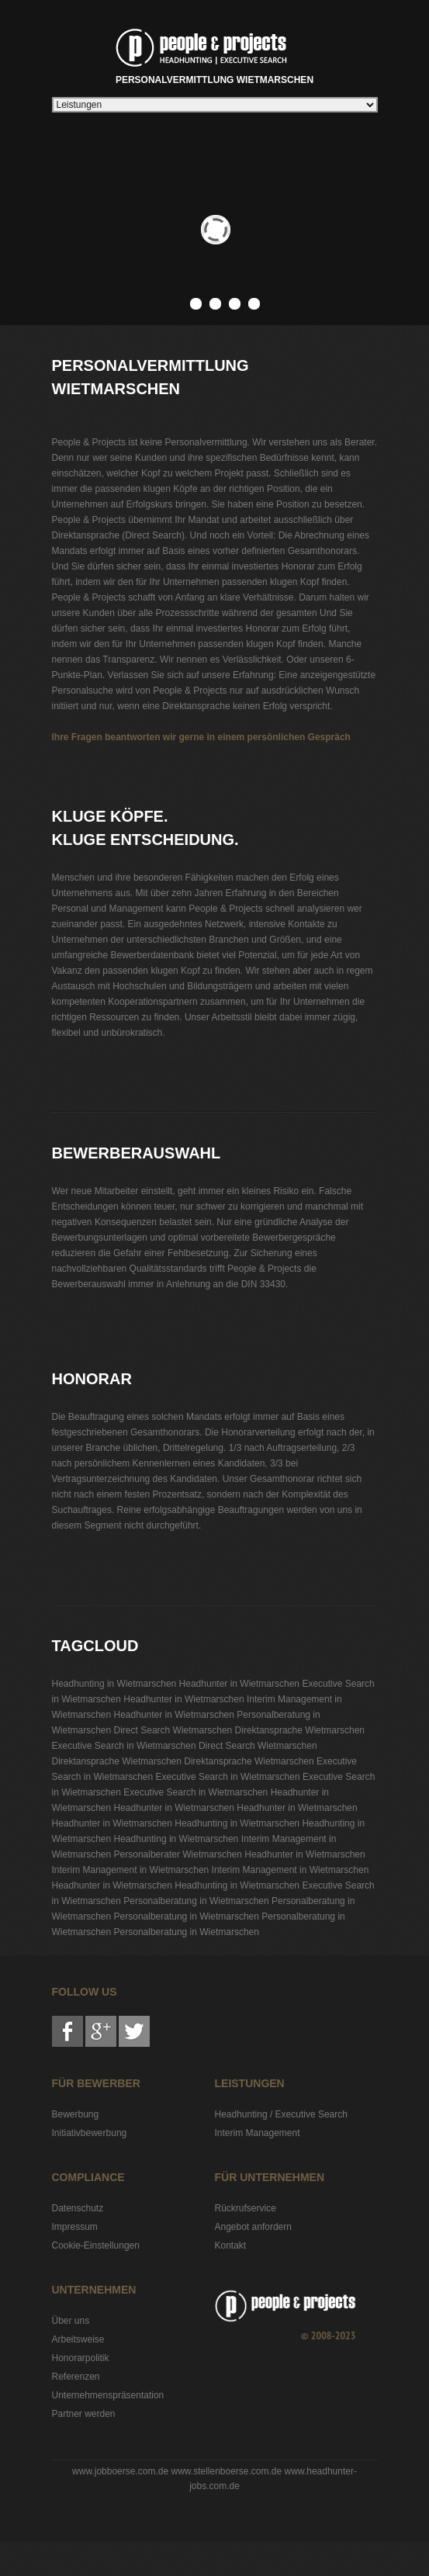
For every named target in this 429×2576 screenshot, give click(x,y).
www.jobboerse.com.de (120, 2471)
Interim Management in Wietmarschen (130, 1869)
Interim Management (257, 2133)
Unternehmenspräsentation (108, 2395)
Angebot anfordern (253, 2226)
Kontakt (231, 2245)
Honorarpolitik (80, 2358)
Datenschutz (78, 2208)
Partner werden (84, 2413)
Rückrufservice (245, 2208)
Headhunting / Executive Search (281, 2114)
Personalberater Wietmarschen (178, 1854)
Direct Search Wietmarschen (173, 1730)
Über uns (71, 2320)
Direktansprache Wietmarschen (300, 1730)
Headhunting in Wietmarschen (114, 1683)
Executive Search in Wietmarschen (124, 1745)
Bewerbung (75, 2114)
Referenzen (76, 2376)
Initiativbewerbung (89, 2133)
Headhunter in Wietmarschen (239, 1683)
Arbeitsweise (78, 2339)
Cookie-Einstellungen (96, 2245)
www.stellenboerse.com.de (226, 2471)
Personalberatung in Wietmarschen (195, 1901)
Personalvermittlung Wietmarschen (214, 54)
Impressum (75, 2226)
